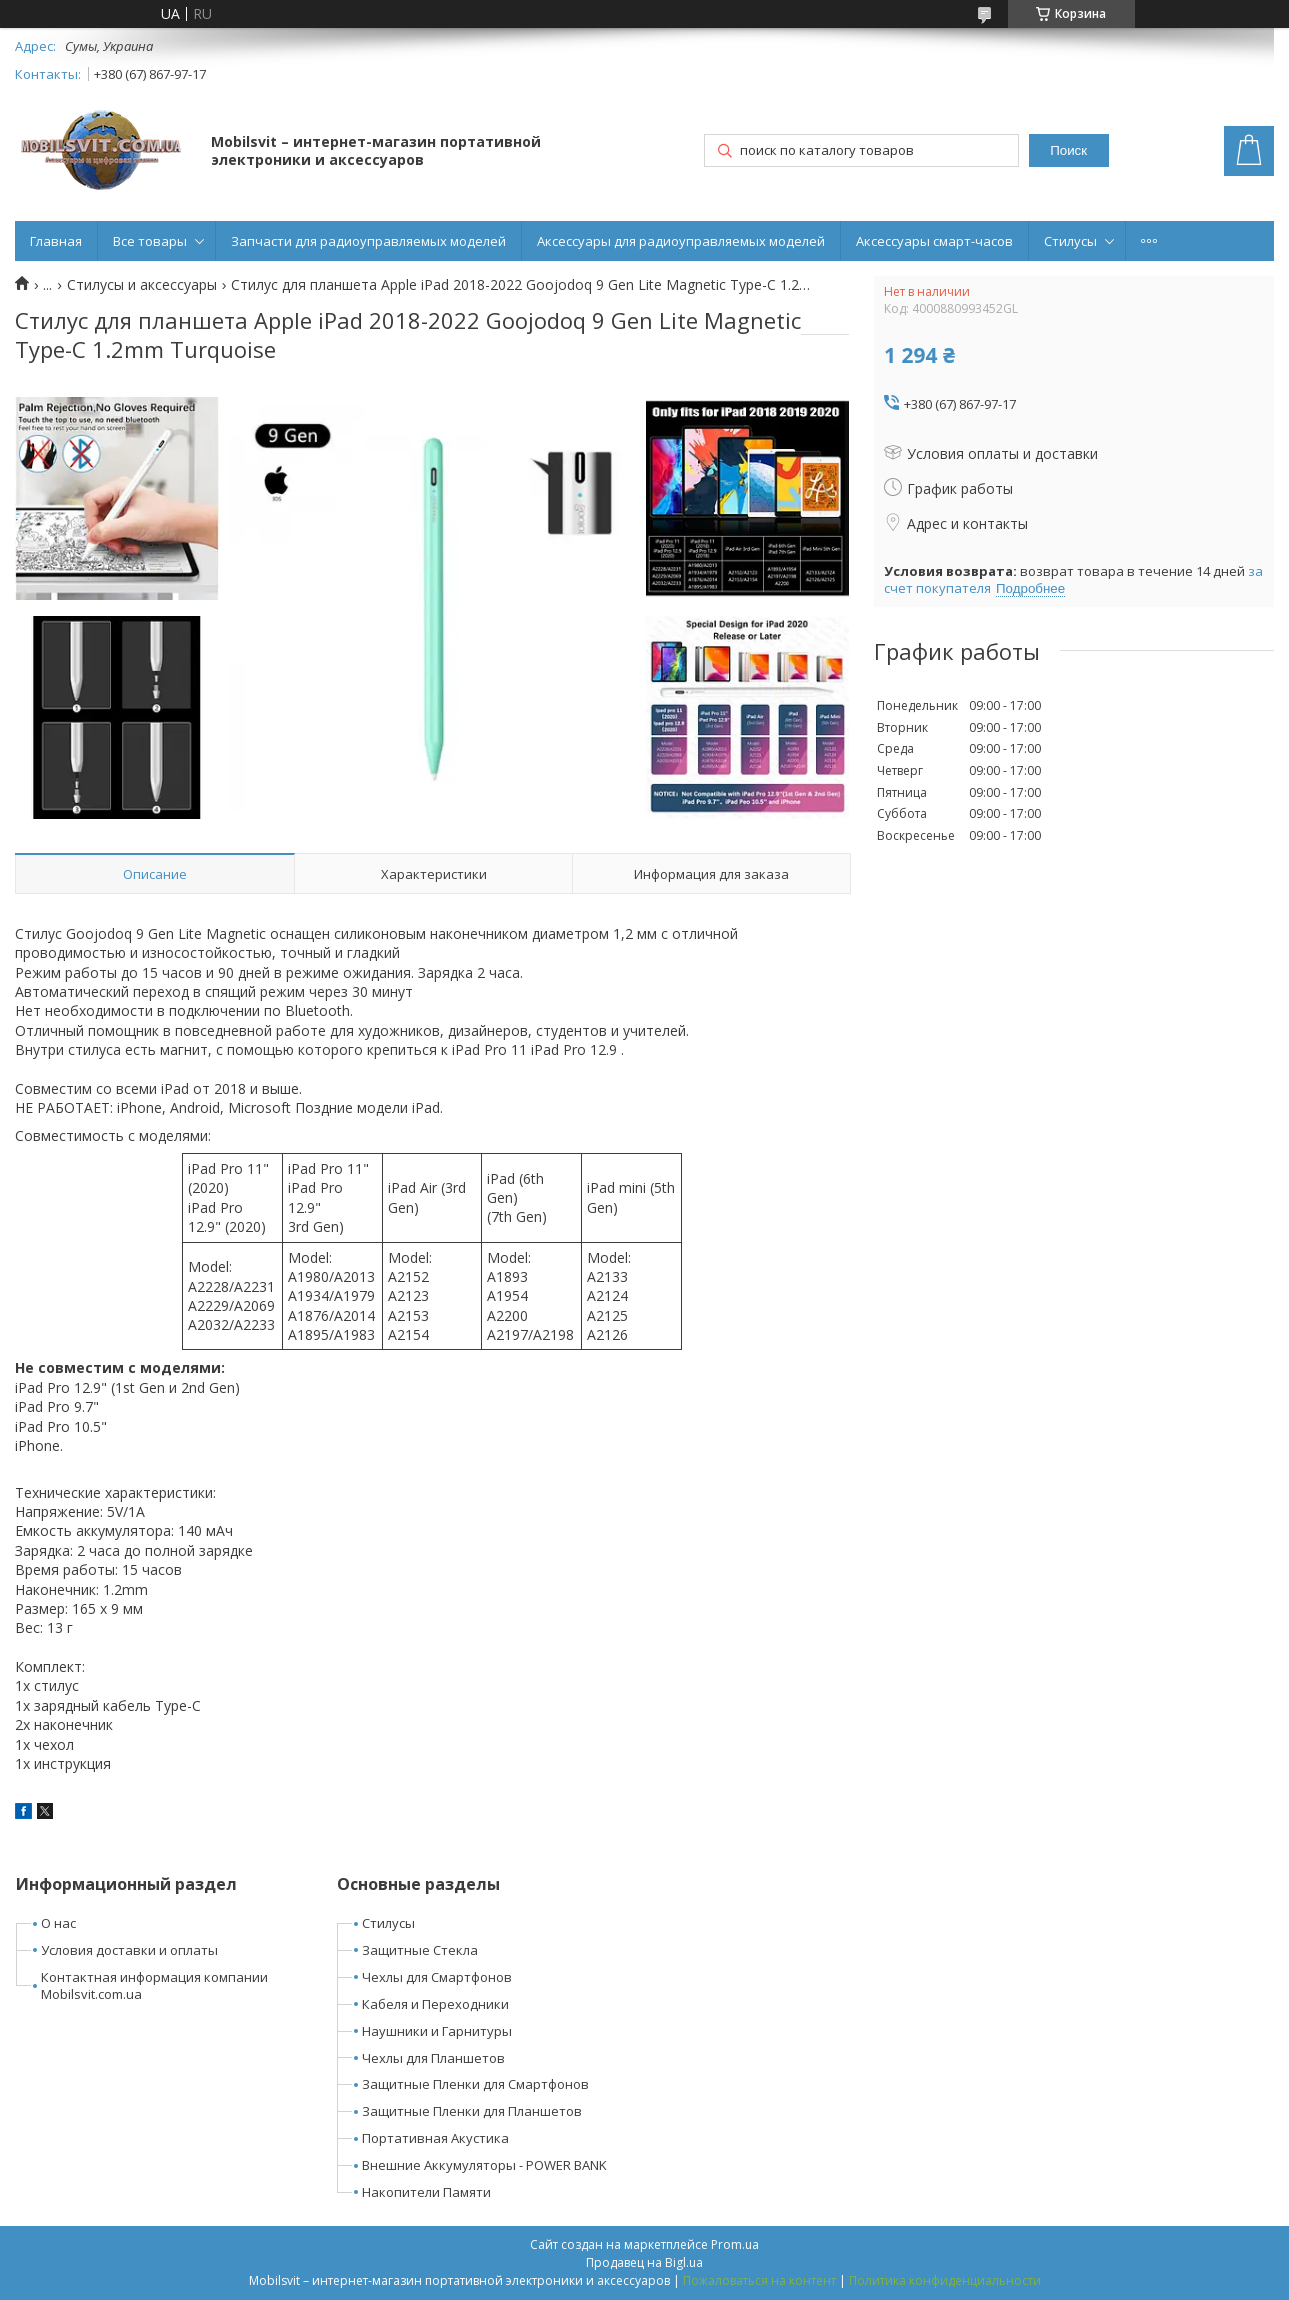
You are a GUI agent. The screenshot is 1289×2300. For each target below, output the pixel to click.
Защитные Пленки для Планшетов (472, 2111)
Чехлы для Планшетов (433, 2058)
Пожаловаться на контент (759, 2280)
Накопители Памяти (426, 2192)
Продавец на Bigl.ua (644, 2262)
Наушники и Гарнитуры (437, 2031)
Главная (56, 241)
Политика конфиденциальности (945, 2280)
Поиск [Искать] (1068, 150)
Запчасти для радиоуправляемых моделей (368, 241)
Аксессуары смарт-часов (934, 241)
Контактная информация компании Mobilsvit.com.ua (154, 1985)
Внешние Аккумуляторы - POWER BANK (484, 2165)
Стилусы (1070, 241)
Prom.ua (735, 2244)
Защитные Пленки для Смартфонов (475, 2084)
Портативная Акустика (435, 2138)
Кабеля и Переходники (435, 2004)
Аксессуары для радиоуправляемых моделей (681, 241)
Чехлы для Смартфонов (437, 1977)
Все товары (150, 241)
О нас (58, 1923)
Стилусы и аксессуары (142, 285)
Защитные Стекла (420, 1950)
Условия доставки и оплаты (129, 1950)
